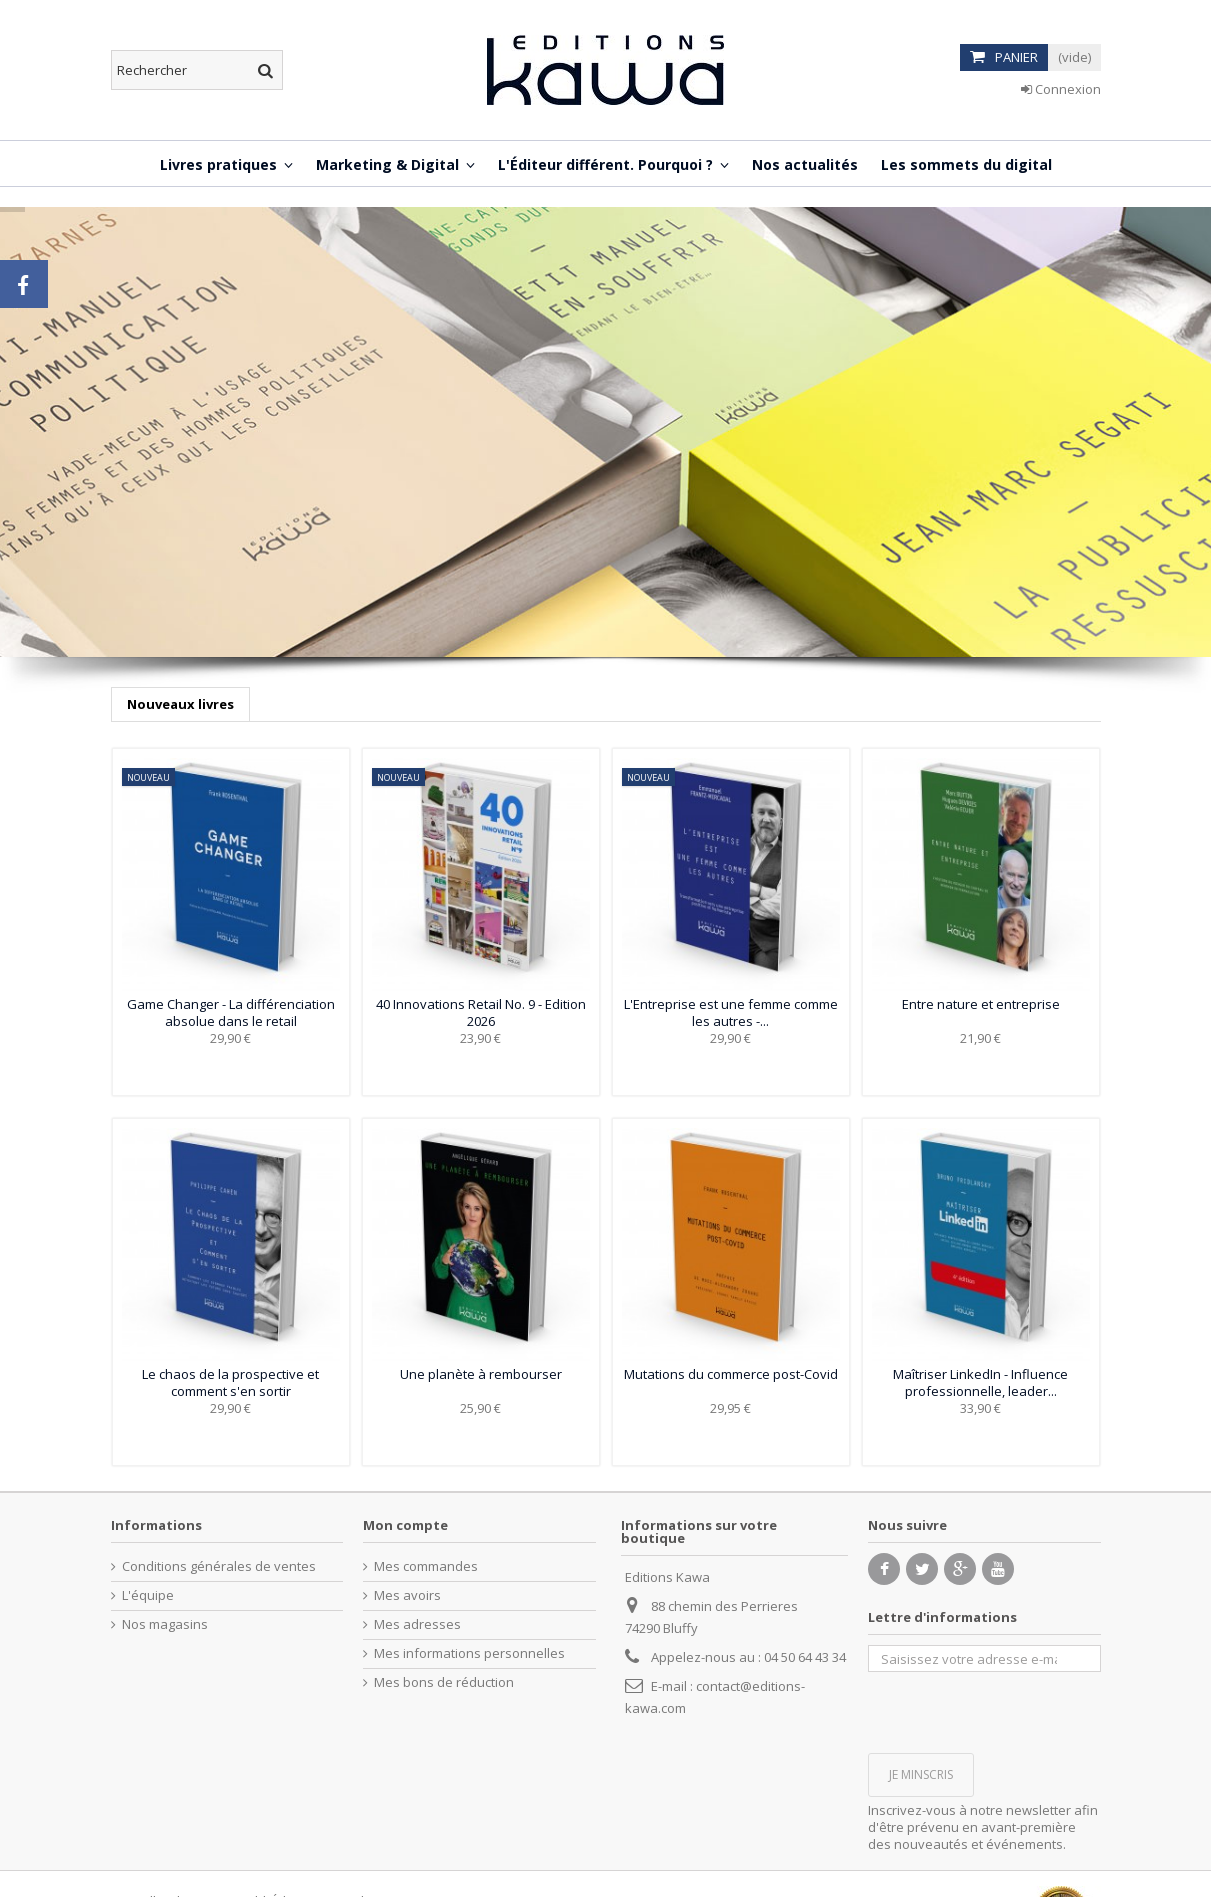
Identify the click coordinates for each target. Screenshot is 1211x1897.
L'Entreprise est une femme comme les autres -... (731, 1012)
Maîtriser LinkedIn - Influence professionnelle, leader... (980, 1382)
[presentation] (1020, 1711)
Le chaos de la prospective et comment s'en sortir (230, 1382)
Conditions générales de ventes (219, 1566)
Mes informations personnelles (469, 1653)
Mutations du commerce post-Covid (731, 1374)
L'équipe (148, 1595)
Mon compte (405, 1525)
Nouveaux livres (180, 704)
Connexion (1061, 89)
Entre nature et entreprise (981, 1004)
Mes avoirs (407, 1595)
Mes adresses (417, 1624)
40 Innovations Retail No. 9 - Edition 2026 (481, 1012)
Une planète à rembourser (481, 1374)
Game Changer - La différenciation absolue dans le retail (231, 1012)
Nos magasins (165, 1624)
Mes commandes (426, 1566)
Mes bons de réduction (444, 1682)
